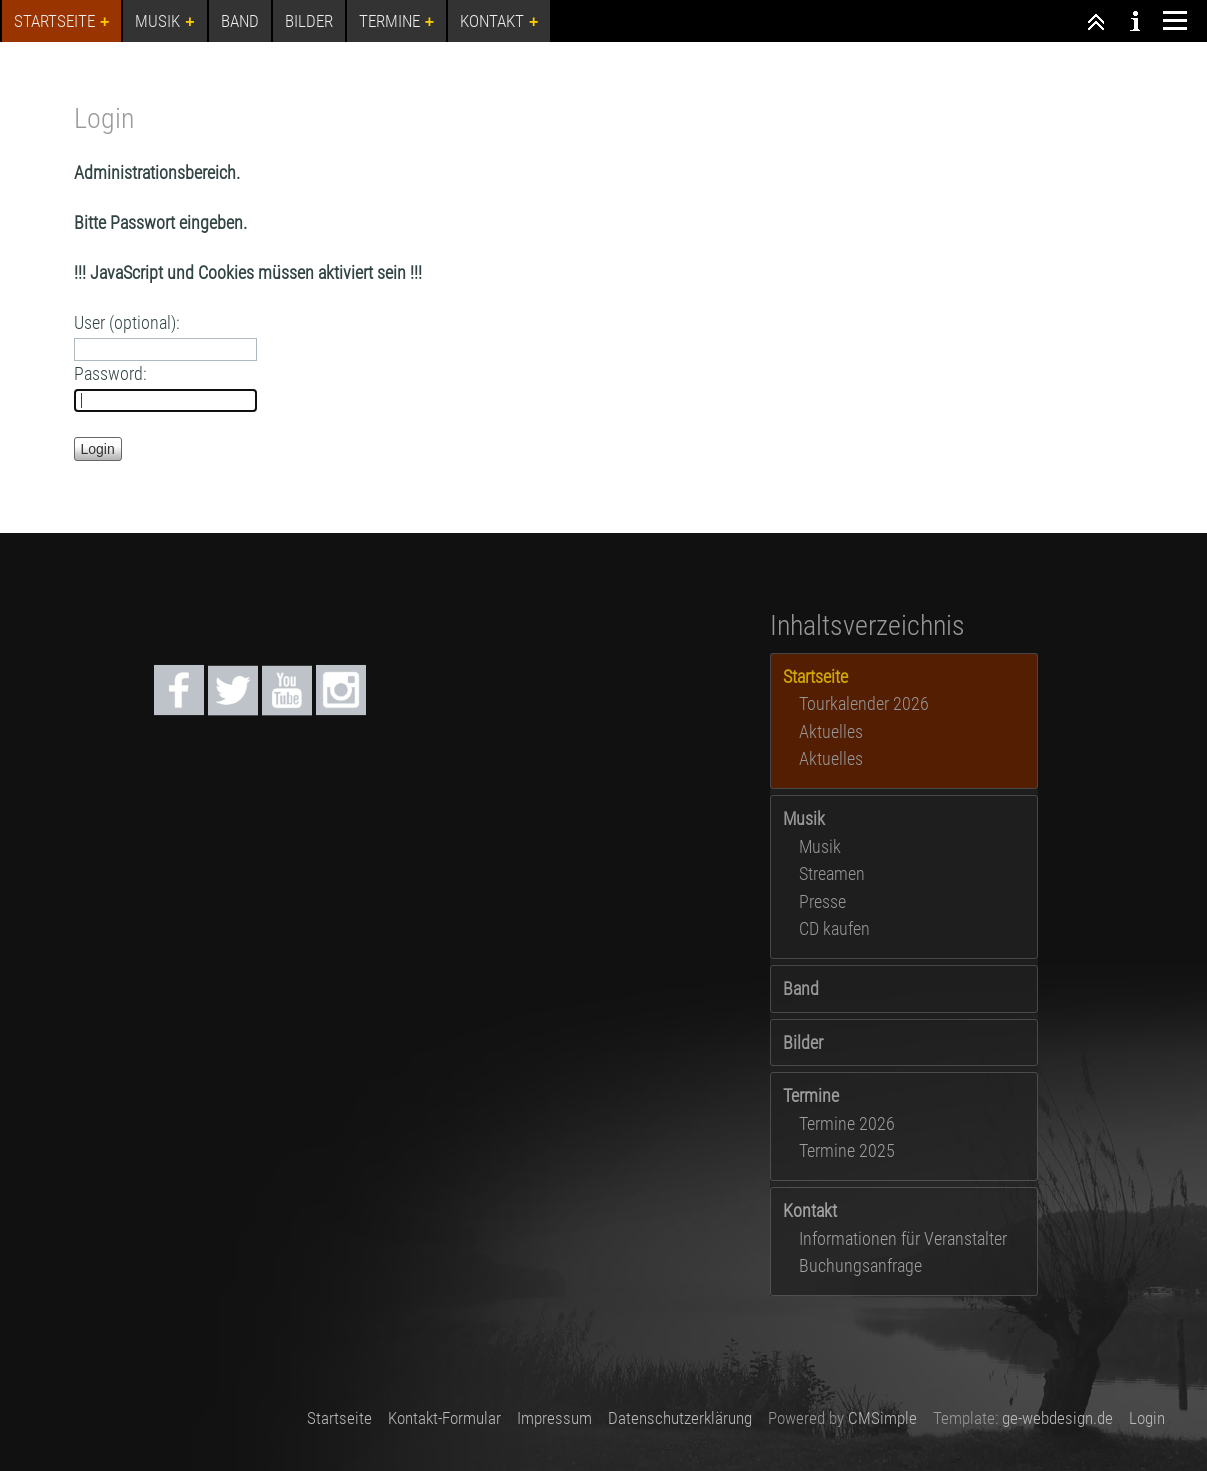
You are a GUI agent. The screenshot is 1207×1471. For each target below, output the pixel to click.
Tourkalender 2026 (864, 703)
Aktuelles (831, 731)
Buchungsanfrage (860, 1265)
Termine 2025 (847, 1150)
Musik (804, 818)
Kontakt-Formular (444, 1418)
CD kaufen (834, 928)
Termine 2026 (847, 1123)
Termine (811, 1095)
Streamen (832, 873)
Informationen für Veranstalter (903, 1238)
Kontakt (810, 1210)
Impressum (554, 1418)
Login (1147, 1418)
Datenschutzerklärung (680, 1418)
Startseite (339, 1418)
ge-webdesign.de (1057, 1418)
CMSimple (882, 1418)
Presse (822, 901)
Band (801, 988)
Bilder (803, 1042)
